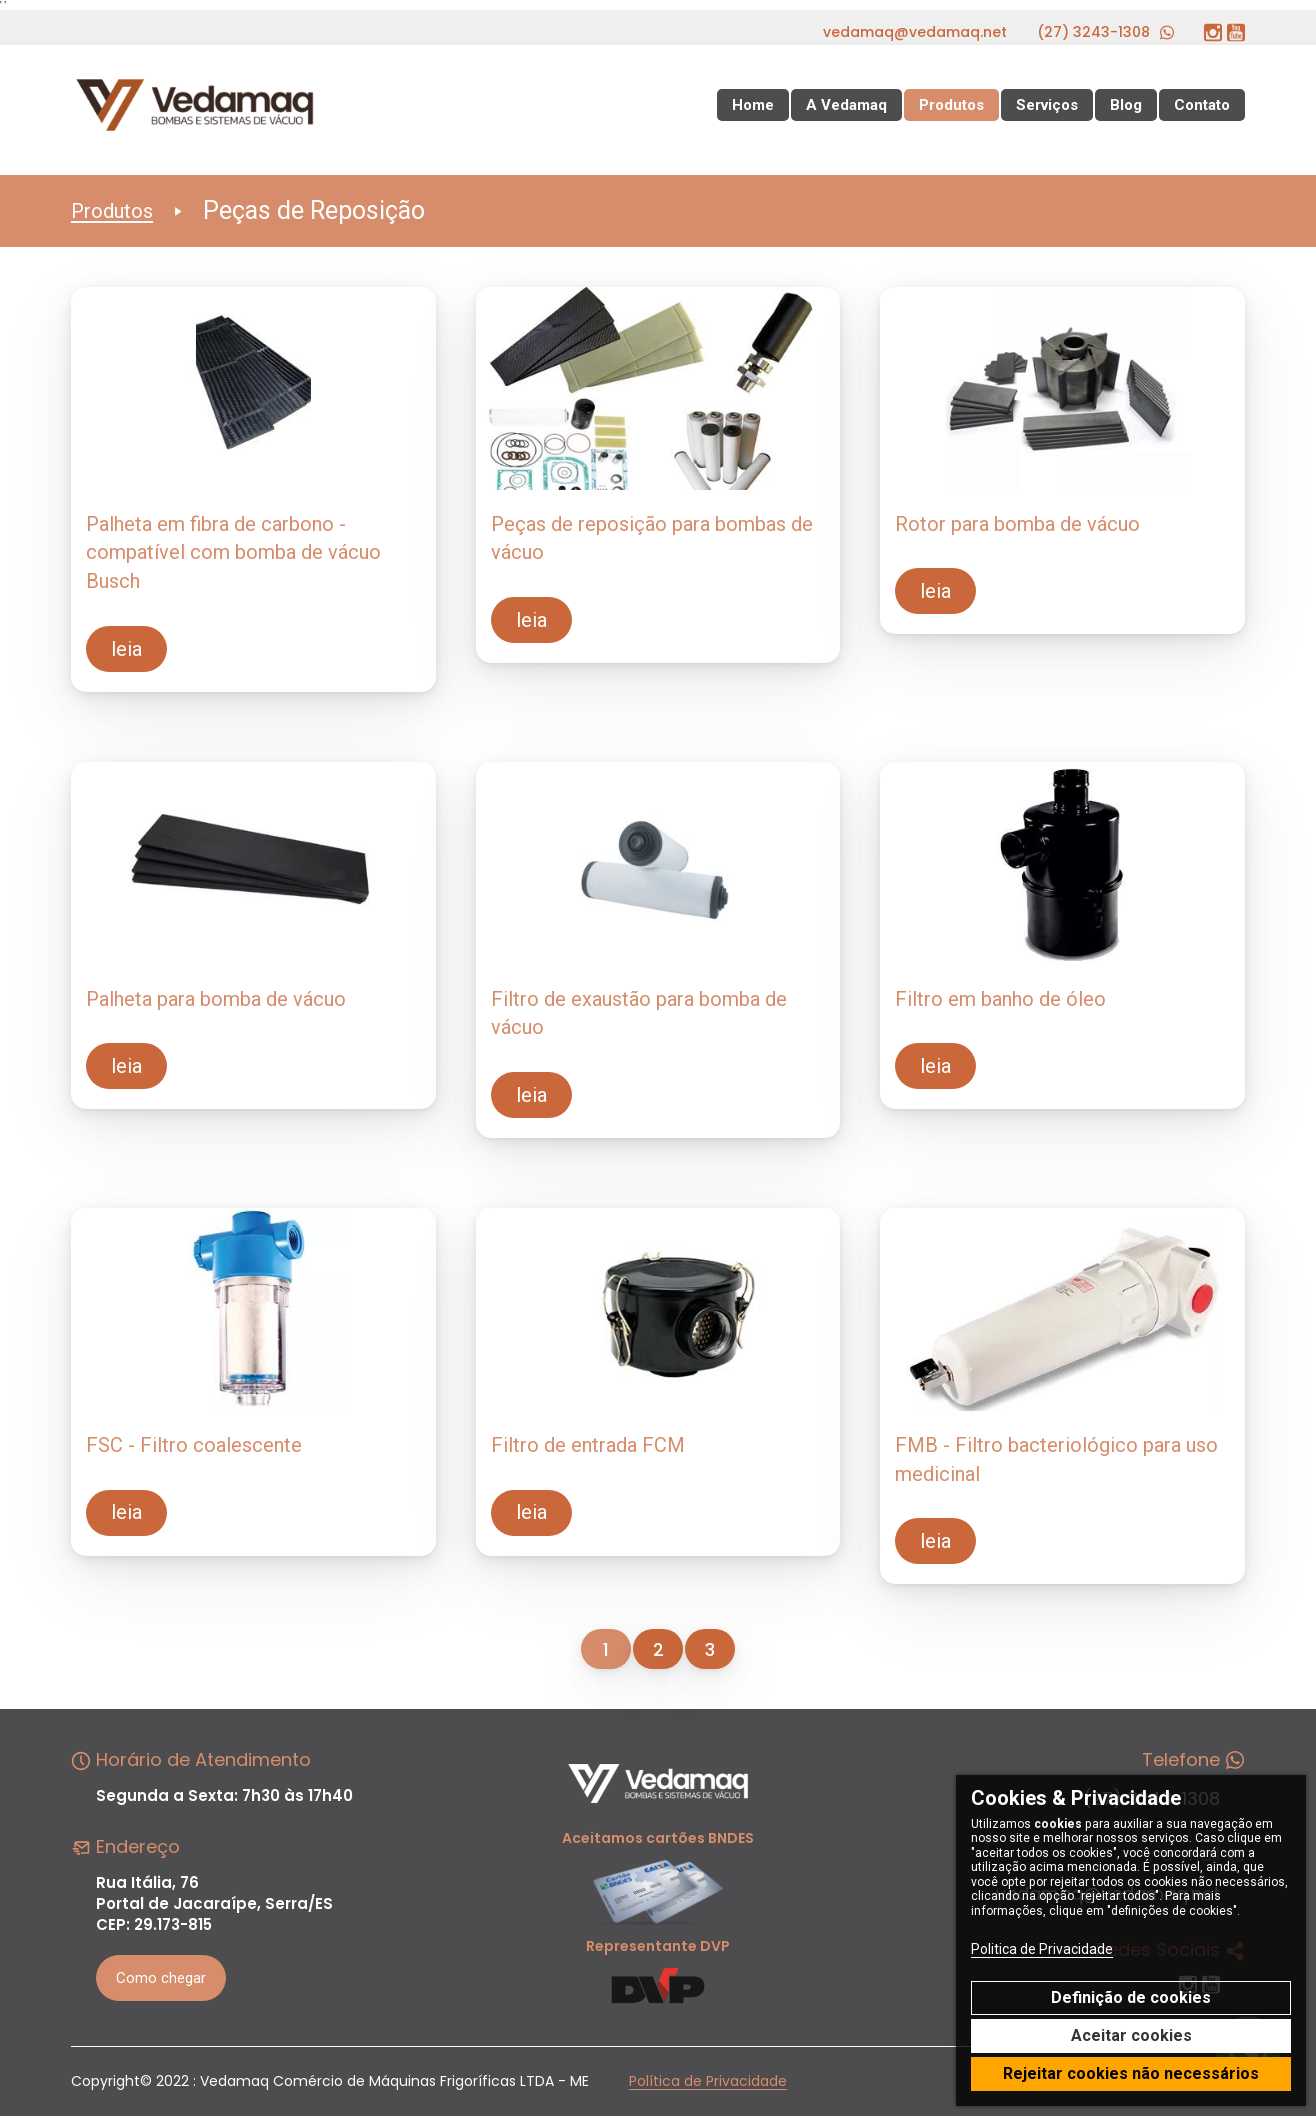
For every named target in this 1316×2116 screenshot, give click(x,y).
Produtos (951, 105)
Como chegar (161, 1978)
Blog (1126, 105)
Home (753, 105)
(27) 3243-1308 (1105, 32)
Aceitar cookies (1131, 2035)
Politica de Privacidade (1042, 1949)
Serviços (1047, 105)
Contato (1202, 105)
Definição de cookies (1131, 1997)
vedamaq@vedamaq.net (915, 32)
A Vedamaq (846, 105)
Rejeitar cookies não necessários (1131, 2073)
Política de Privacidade (708, 2081)
